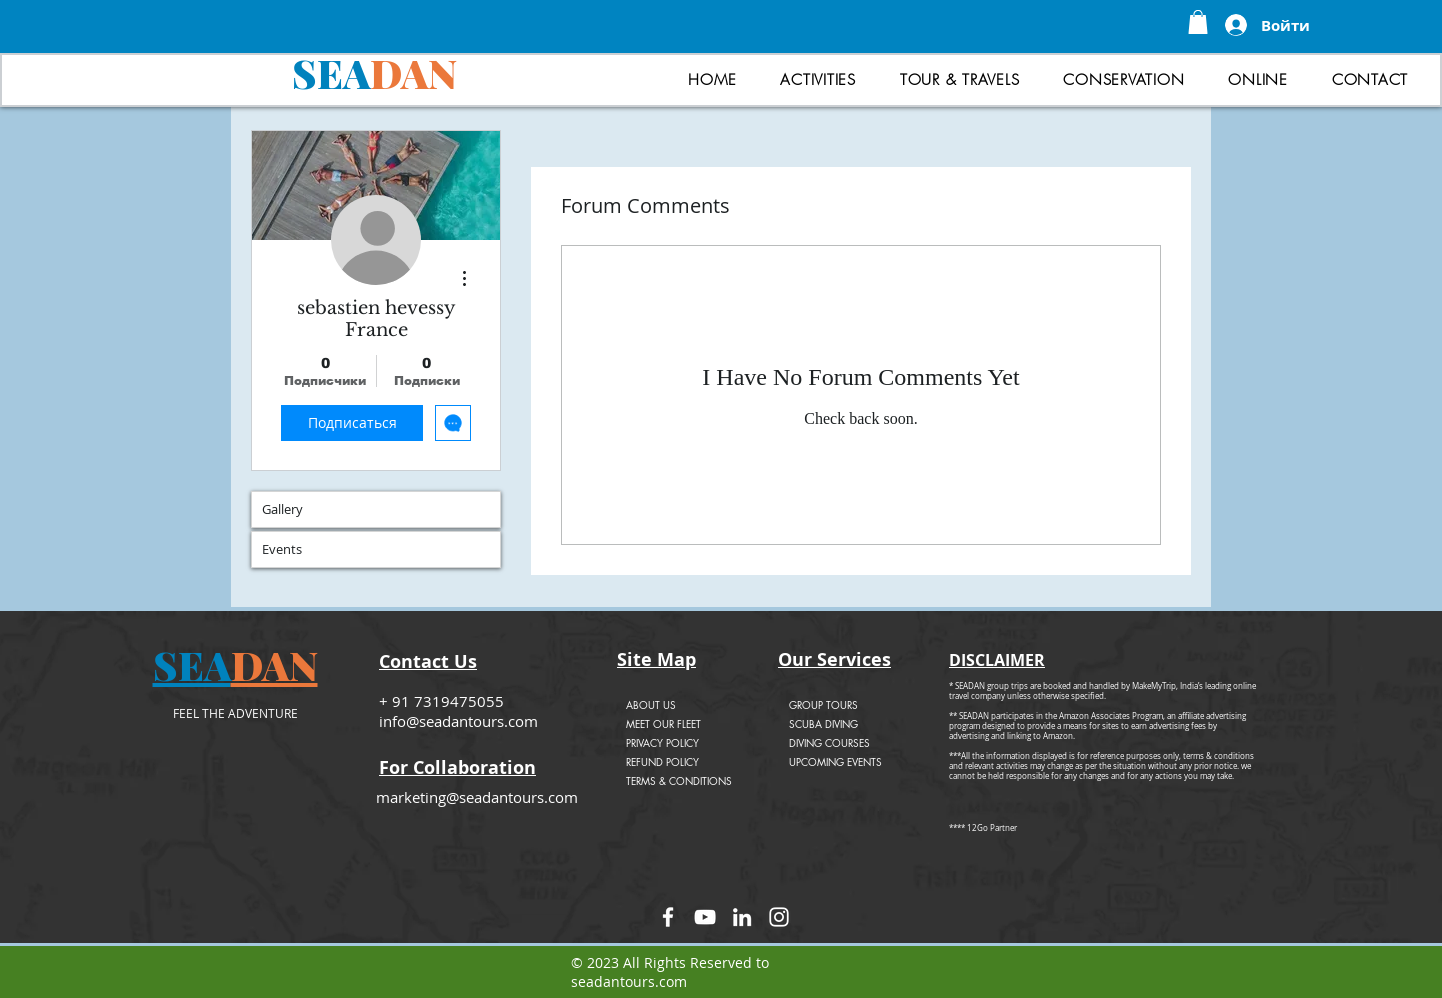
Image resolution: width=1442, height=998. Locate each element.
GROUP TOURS (823, 704)
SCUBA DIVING (823, 723)
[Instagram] (779, 917)
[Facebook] (668, 917)
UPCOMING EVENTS (835, 761)
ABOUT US (651, 704)
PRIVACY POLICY (662, 742)
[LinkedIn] (742, 917)
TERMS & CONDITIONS (679, 780)
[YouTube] (705, 917)
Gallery (282, 509)
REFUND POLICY (662, 761)
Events (282, 549)
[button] (1198, 22)
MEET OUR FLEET (663, 723)
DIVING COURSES (829, 742)
